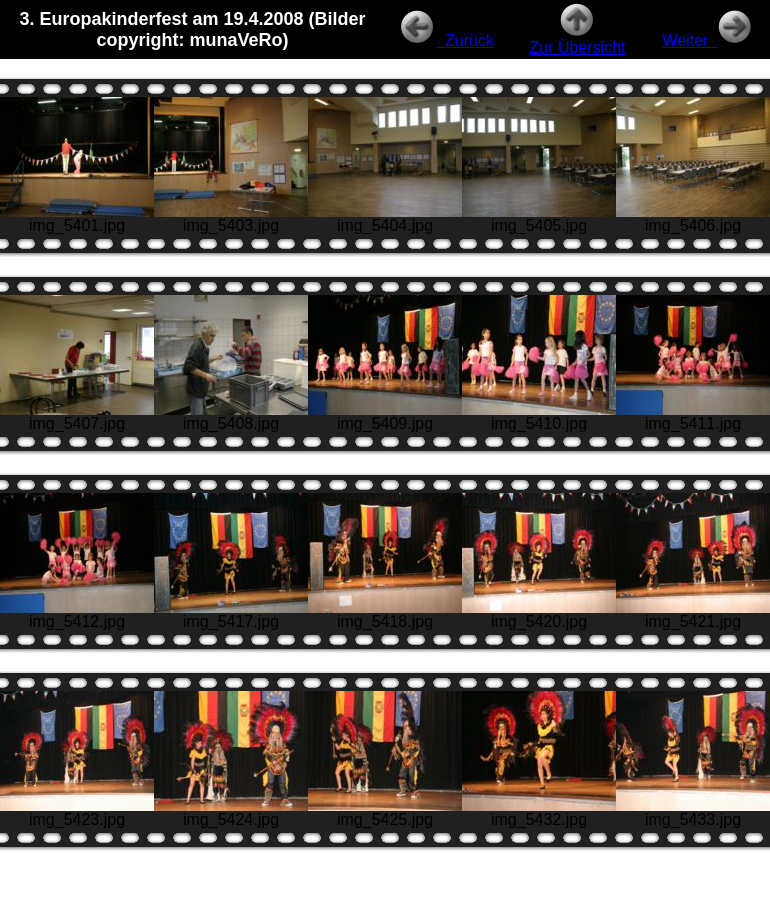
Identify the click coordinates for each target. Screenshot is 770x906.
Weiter (708, 40)
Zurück (446, 40)
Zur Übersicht (577, 40)
